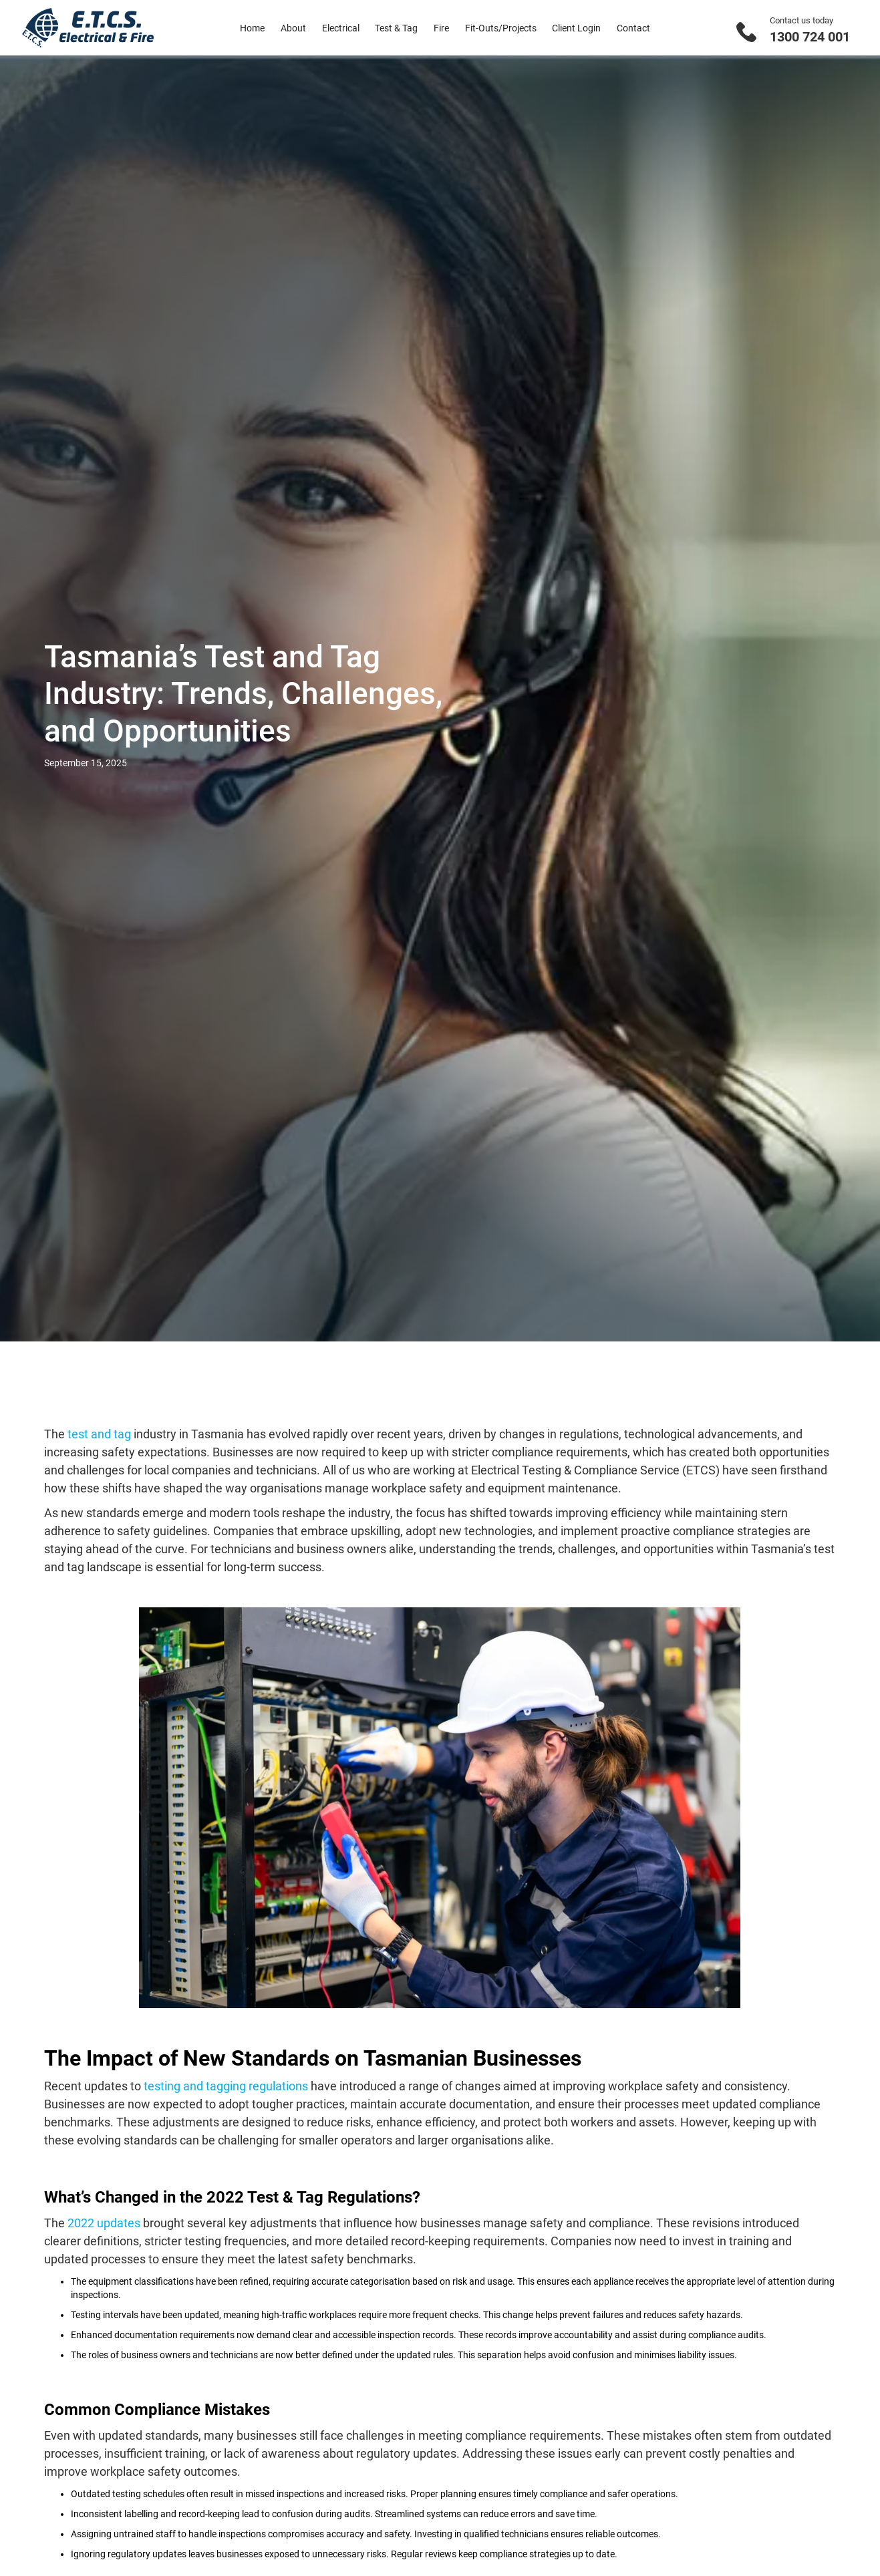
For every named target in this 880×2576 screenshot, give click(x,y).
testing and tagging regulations (226, 2086)
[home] (88, 27)
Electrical (340, 28)
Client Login (576, 28)
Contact (633, 28)
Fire (441, 28)
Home (252, 28)
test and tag (99, 1434)
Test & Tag (396, 28)
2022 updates (103, 2223)
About (293, 28)
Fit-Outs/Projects (501, 28)
